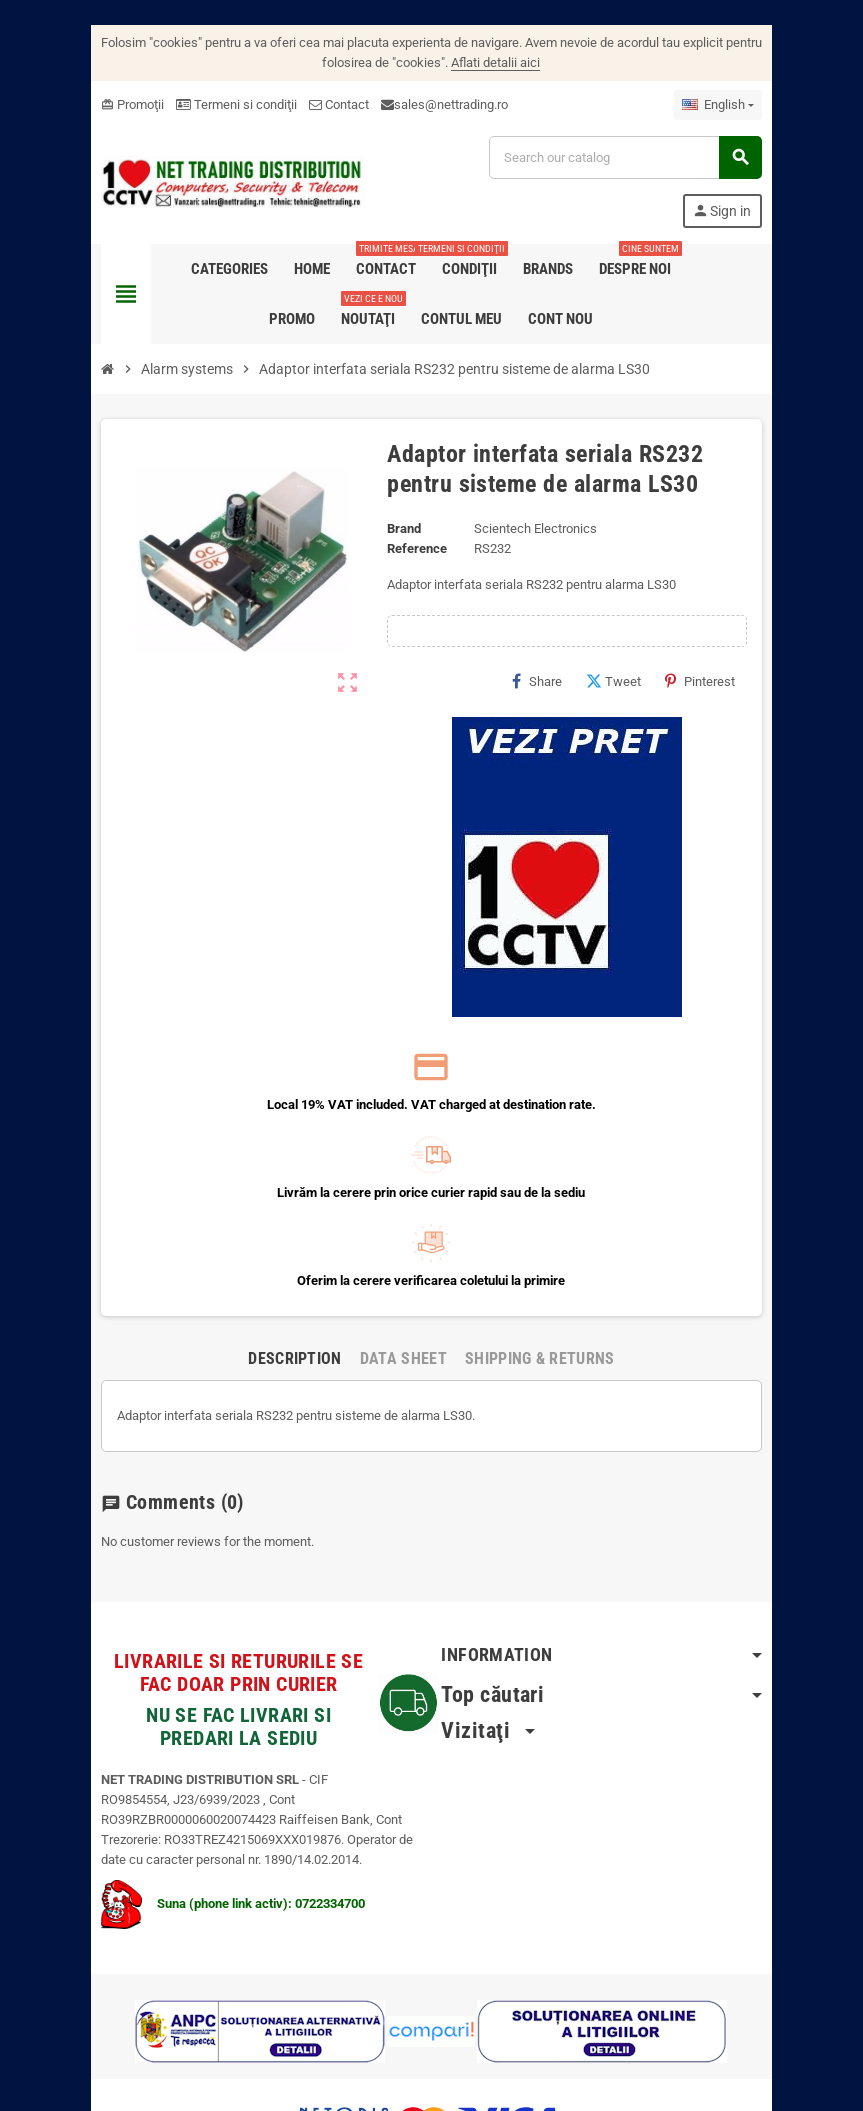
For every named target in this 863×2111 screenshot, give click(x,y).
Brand (401, 528)
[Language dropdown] (737, 105)
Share (557, 681)
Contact (320, 104)
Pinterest (720, 681)
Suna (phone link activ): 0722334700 (214, 1815)
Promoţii (113, 104)
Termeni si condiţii (217, 104)
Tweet (633, 681)
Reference (414, 548)
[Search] (636, 157)
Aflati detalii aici (496, 62)
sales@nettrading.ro (432, 104)
